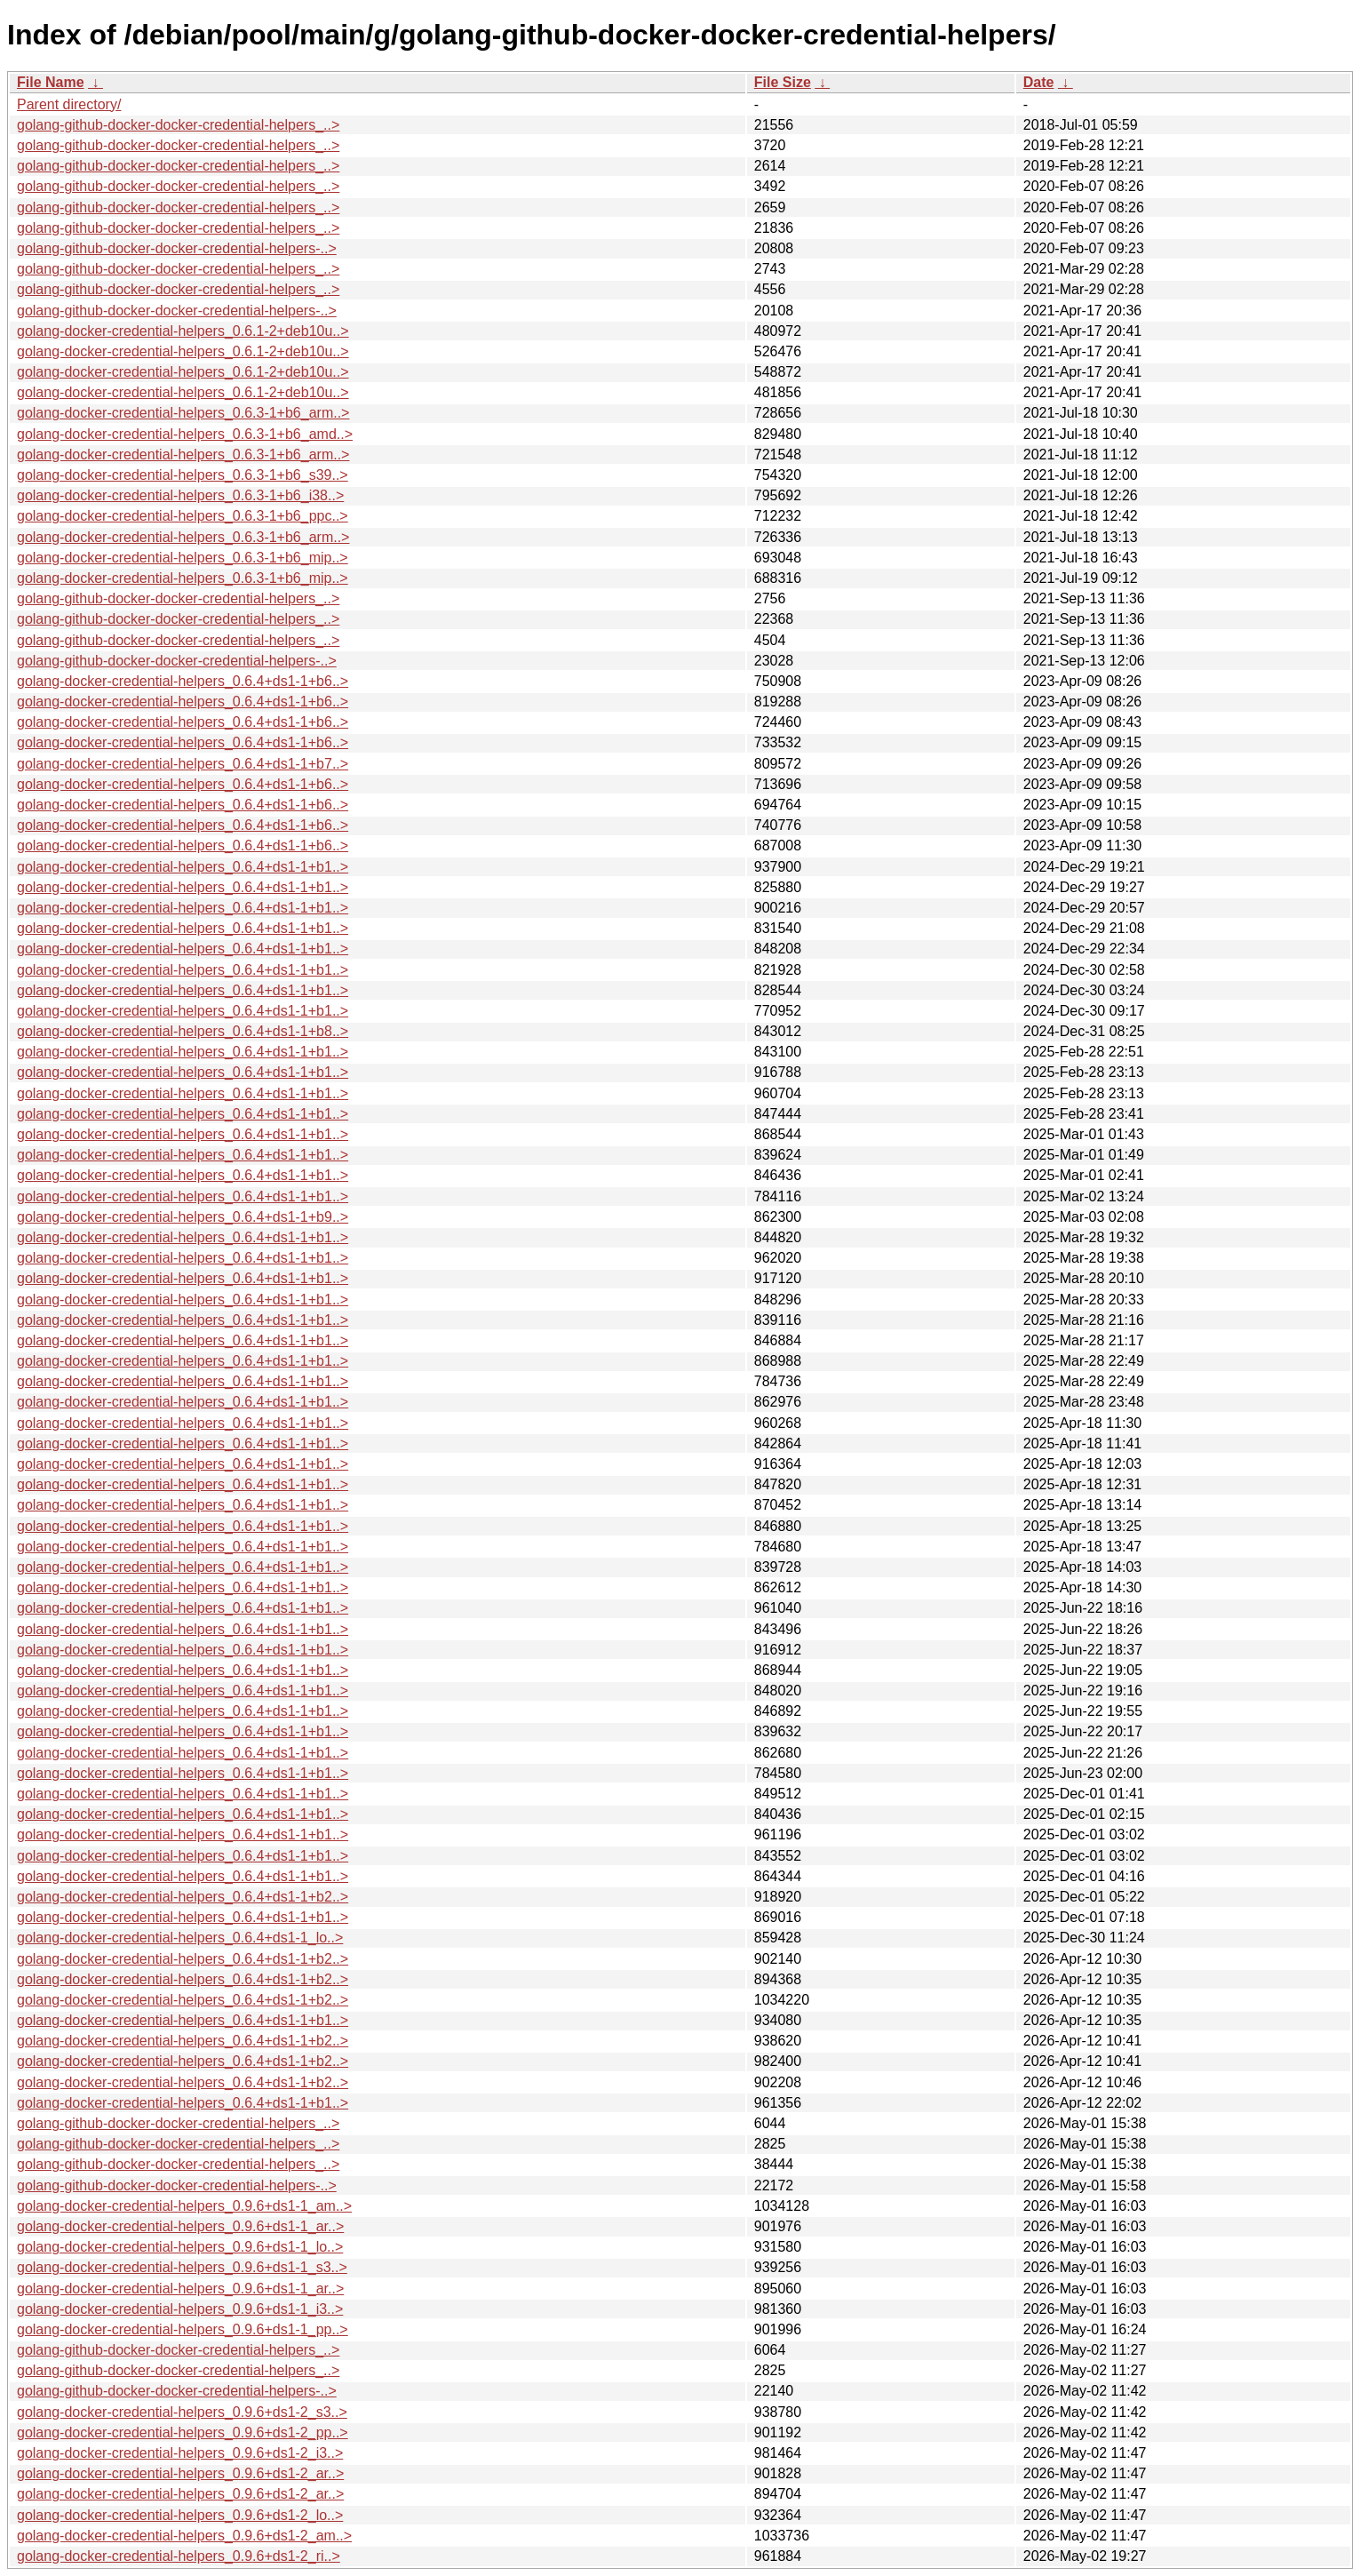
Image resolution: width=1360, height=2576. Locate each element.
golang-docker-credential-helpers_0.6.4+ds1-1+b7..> (182, 763)
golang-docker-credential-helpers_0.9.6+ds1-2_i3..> (180, 2452)
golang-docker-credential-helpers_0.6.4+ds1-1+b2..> (182, 1896)
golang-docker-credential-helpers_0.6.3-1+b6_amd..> (185, 434)
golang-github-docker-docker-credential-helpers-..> (177, 248)
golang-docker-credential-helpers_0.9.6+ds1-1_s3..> (182, 2267)
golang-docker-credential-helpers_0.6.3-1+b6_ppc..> (182, 515)
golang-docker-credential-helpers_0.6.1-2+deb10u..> (183, 331)
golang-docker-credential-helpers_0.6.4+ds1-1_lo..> (180, 1937)
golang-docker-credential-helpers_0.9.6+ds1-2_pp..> (182, 2432)
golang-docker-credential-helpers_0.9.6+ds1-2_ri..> (178, 2556)
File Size (782, 82)
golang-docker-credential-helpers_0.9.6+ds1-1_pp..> (182, 2329)
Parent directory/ (69, 104)
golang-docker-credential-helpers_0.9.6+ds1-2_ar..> (180, 2473)
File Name (50, 82)
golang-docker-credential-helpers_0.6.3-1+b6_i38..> (180, 495)
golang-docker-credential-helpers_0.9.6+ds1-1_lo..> (180, 2246)
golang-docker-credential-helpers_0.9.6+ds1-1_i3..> (180, 2309)
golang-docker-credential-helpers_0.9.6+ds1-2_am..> (184, 2535)
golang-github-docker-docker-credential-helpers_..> (178, 124)
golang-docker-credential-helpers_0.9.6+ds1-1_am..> (184, 2205)
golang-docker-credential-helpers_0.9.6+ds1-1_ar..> (180, 2226)
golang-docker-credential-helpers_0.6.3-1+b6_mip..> (182, 557)
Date (1038, 82)
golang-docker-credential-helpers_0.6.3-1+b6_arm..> (183, 412)
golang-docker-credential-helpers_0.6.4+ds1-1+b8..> (182, 1031)
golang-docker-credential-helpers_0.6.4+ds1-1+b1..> (182, 866)
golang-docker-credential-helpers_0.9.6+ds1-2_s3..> (182, 2412)
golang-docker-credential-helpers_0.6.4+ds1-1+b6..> (182, 681)
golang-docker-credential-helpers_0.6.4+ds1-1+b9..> (182, 1216)
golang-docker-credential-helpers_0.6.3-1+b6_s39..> (182, 475)
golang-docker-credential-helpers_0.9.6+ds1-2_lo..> (180, 2515)
